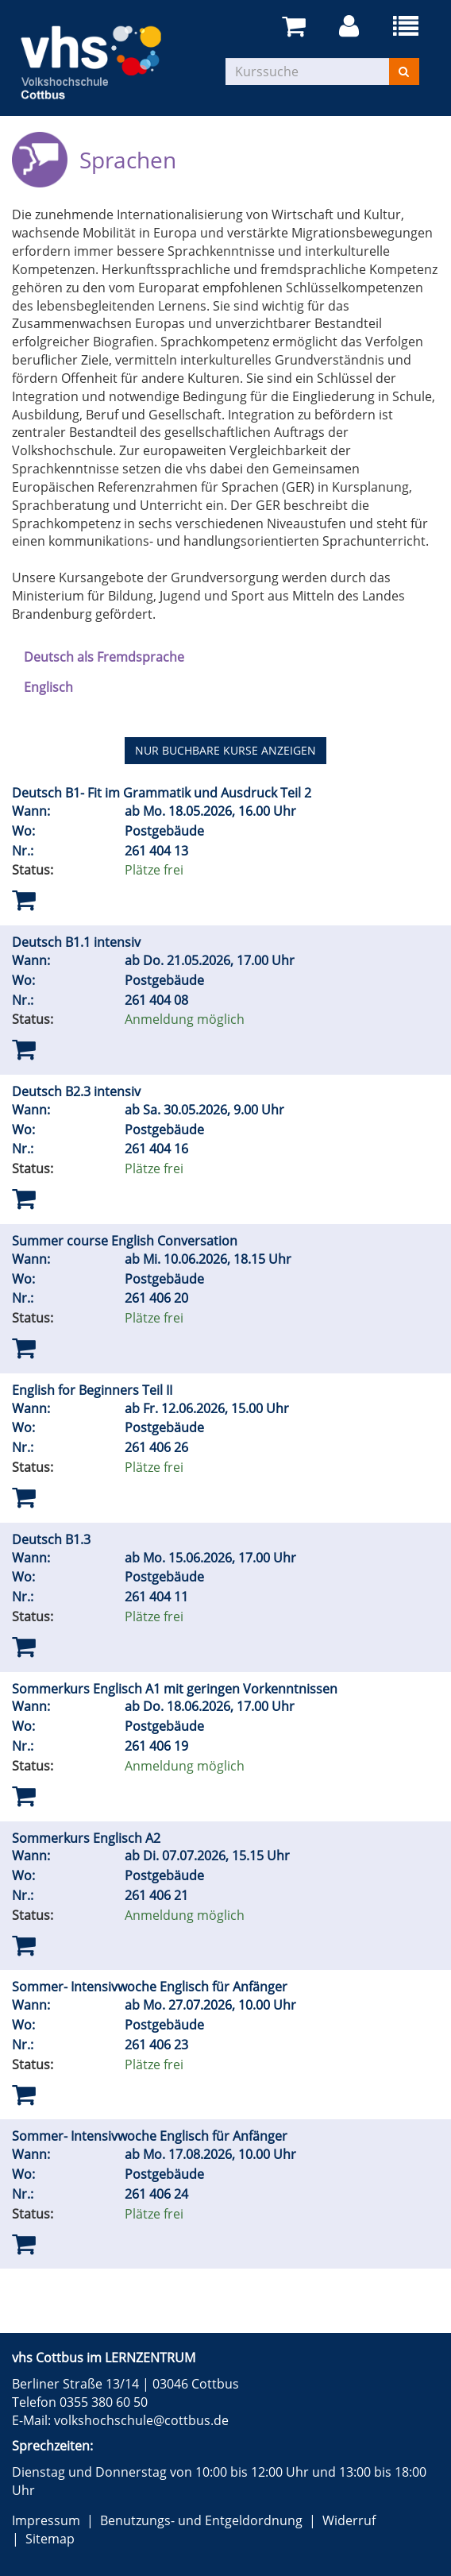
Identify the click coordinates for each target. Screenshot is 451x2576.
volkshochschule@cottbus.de (141, 2420)
